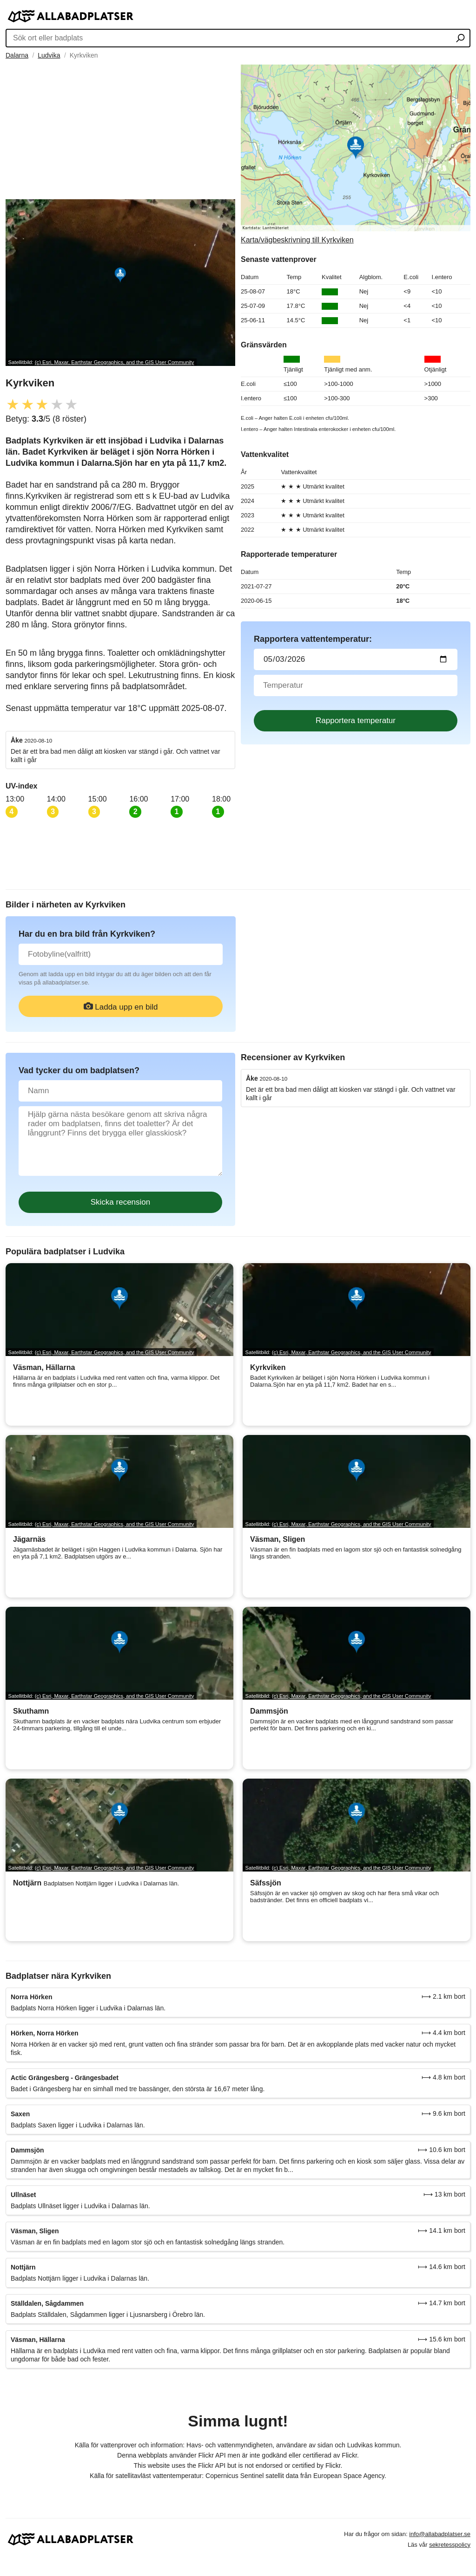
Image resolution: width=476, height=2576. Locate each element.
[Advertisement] (120, 130)
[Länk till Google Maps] (355, 154)
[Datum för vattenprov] (355, 659)
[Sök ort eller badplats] (460, 39)
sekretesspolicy (449, 2544)
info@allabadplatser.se (439, 2533)
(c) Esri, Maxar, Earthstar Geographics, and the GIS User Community (114, 362)
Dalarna (17, 55)
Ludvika (49, 55)
